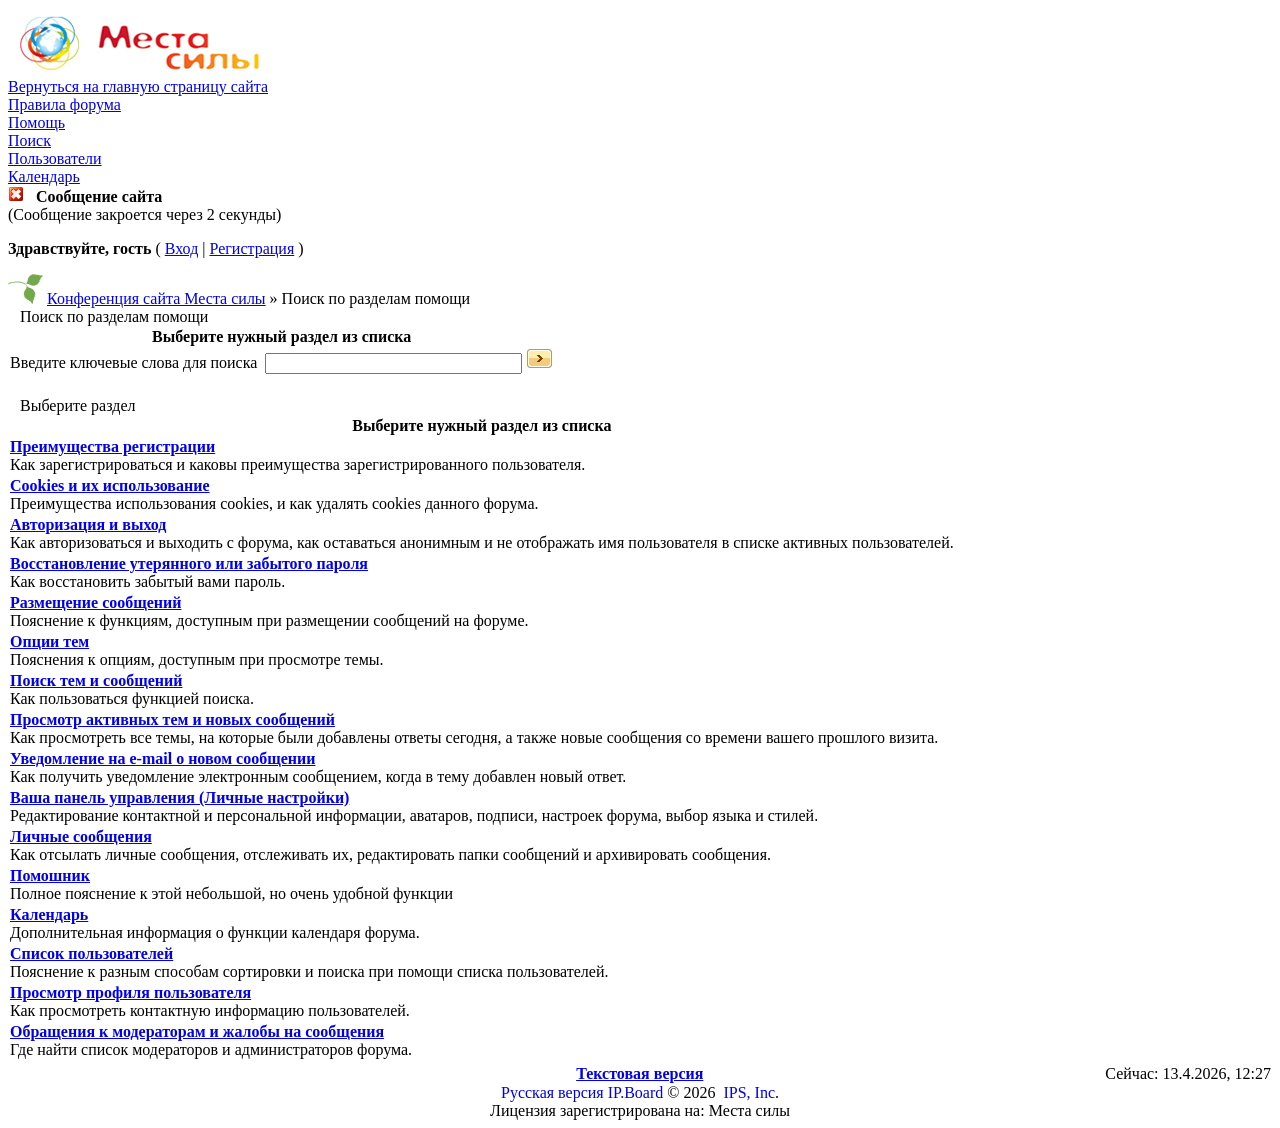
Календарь (44, 176)
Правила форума (64, 104)
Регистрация (251, 248)
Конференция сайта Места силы (156, 298)
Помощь (36, 122)
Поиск (29, 140)
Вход (182, 248)
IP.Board (636, 1092)
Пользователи (55, 158)
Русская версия (552, 1092)
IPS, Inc (749, 1092)
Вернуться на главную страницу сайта (138, 86)
